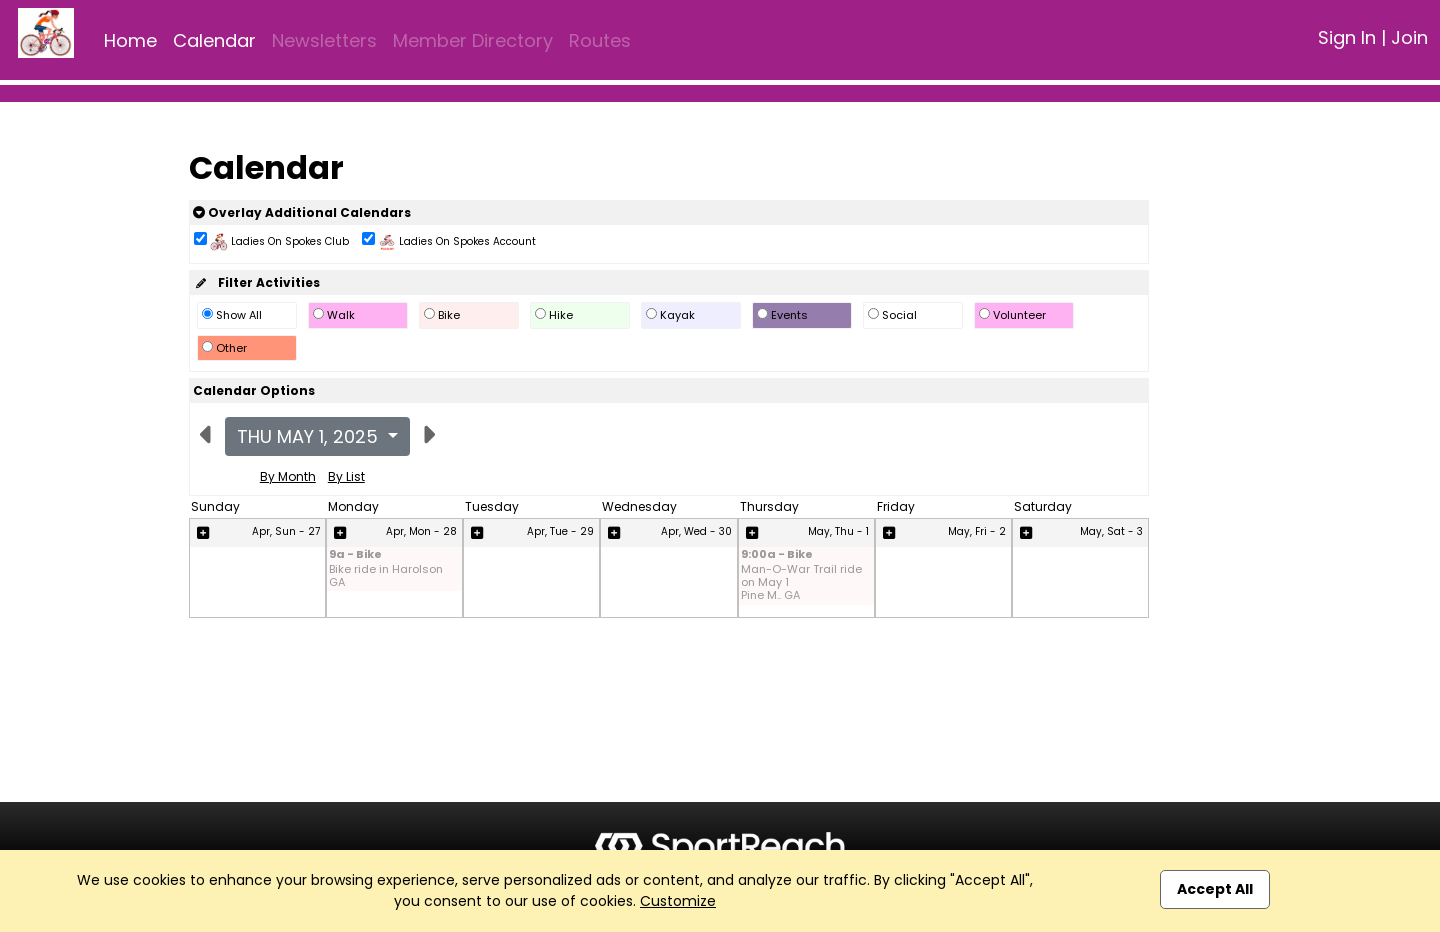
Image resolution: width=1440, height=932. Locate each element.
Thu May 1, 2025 (310, 436)
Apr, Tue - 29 (560, 531)
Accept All (1215, 889)
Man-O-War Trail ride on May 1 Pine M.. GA (801, 583)
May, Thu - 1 (838, 531)
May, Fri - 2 (977, 531)
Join (1409, 37)
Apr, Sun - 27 (286, 531)
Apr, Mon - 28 (421, 531)
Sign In (1347, 37)
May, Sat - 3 (1111, 531)
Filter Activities (256, 282)
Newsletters (324, 40)
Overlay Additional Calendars (302, 212)
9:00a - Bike (777, 555)
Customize (678, 901)
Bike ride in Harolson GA (386, 576)
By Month (288, 476)
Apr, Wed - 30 (696, 531)
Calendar (214, 40)
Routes (600, 40)
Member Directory (473, 40)
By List (346, 476)
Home (130, 40)
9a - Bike (355, 555)
